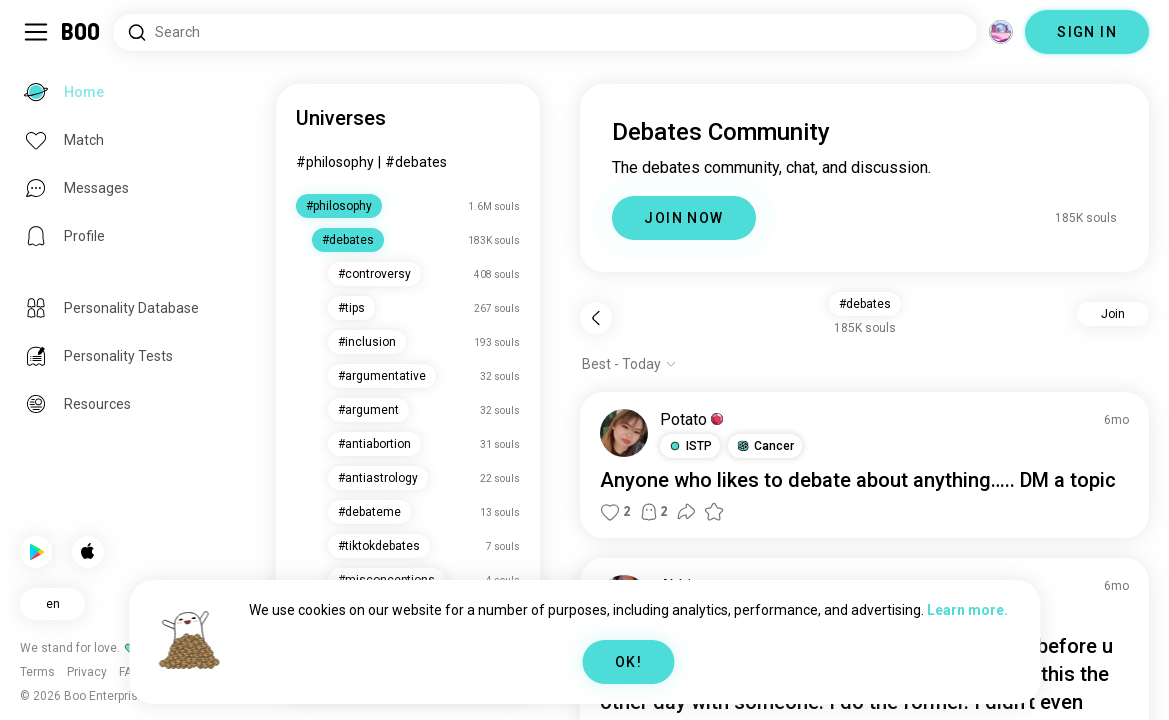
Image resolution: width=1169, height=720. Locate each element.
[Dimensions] (1001, 32)
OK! (628, 662)
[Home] (81, 32)
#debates (416, 162)
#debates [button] (865, 304)
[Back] (596, 318)
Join (1113, 314)
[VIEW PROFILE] (624, 433)
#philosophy (335, 162)
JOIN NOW (683, 218)
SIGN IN (1087, 32)
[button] (690, 446)
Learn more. (967, 610)
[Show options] (629, 364)
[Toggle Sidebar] (36, 32)
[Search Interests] (545, 32)
